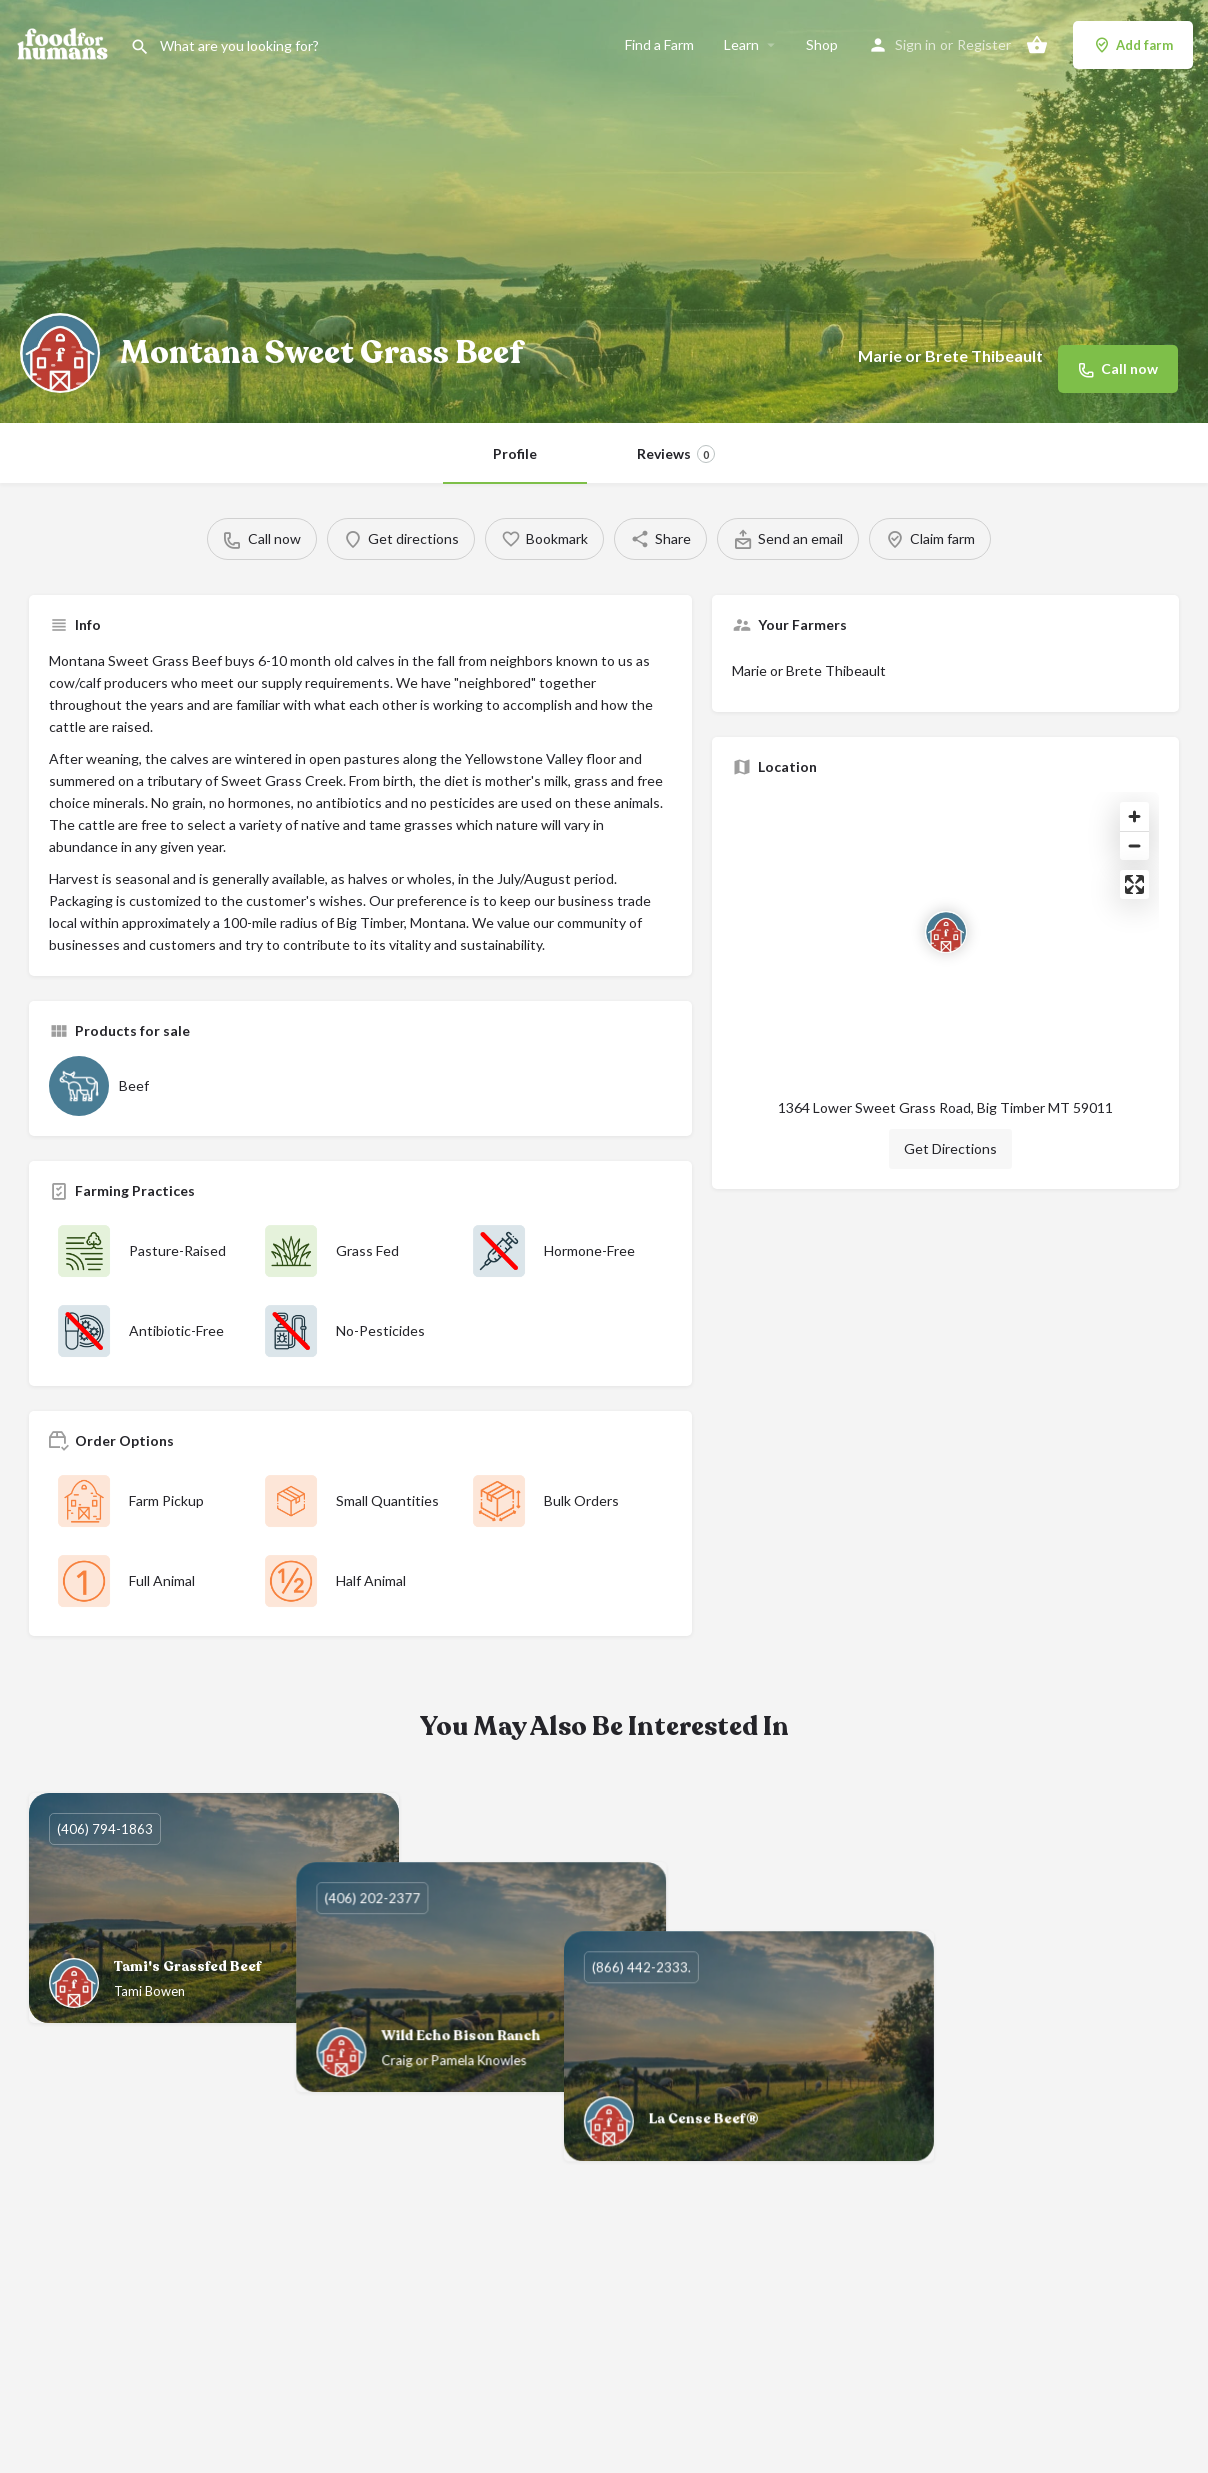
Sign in (915, 44)
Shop (822, 44)
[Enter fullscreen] (1134, 884)
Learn (741, 44)
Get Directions (950, 1148)
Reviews (676, 454)
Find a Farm (659, 44)
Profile (515, 453)
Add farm (1133, 45)
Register (984, 44)
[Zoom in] (1134, 816)
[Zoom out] (1134, 845)
